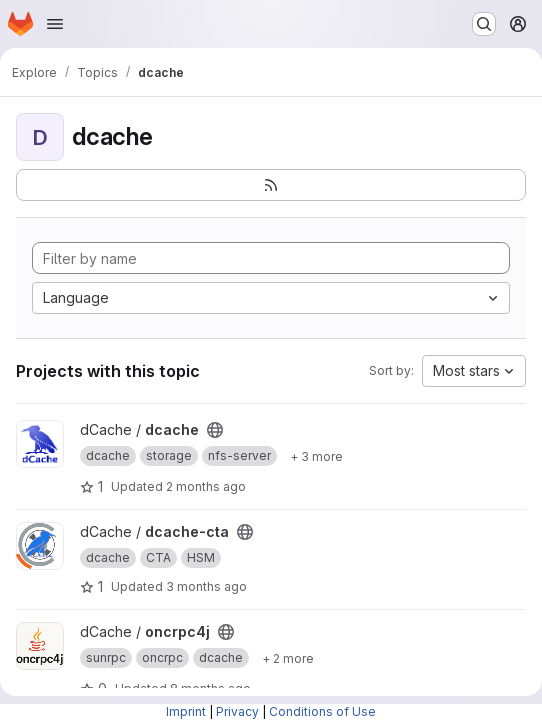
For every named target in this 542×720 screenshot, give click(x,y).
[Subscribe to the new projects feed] (271, 185)
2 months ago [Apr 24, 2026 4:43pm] (206, 486)
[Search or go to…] (484, 24)
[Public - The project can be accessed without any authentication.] (215, 430)
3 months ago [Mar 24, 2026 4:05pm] (206, 586)
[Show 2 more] (288, 658)
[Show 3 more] (316, 456)
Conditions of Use (322, 711)
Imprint (186, 711)
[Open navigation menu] (55, 24)
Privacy (237, 711)
